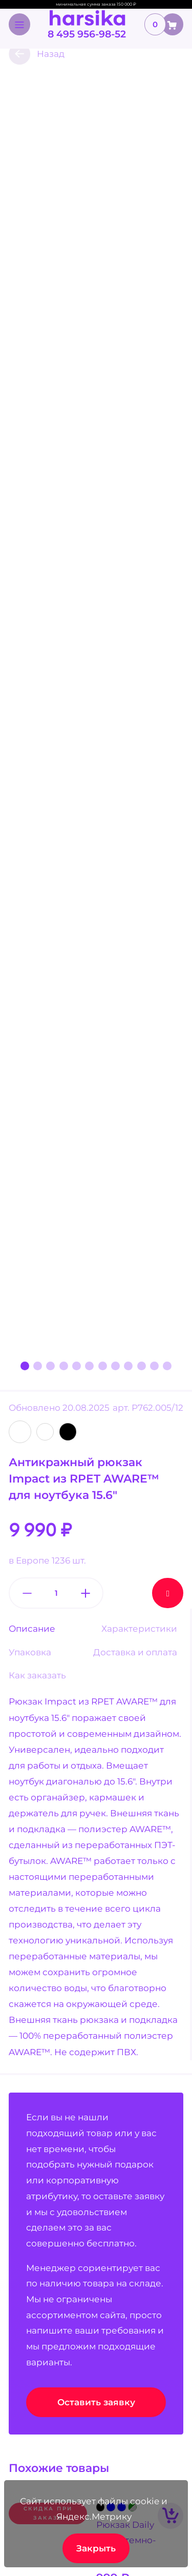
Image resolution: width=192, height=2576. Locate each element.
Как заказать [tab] (37, 1675)
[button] (24, 1366)
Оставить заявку (96, 2402)
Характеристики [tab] (139, 1629)
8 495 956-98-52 (87, 34)
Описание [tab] (32, 1629)
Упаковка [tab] (30, 1652)
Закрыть (96, 2548)
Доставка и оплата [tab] (135, 1652)
